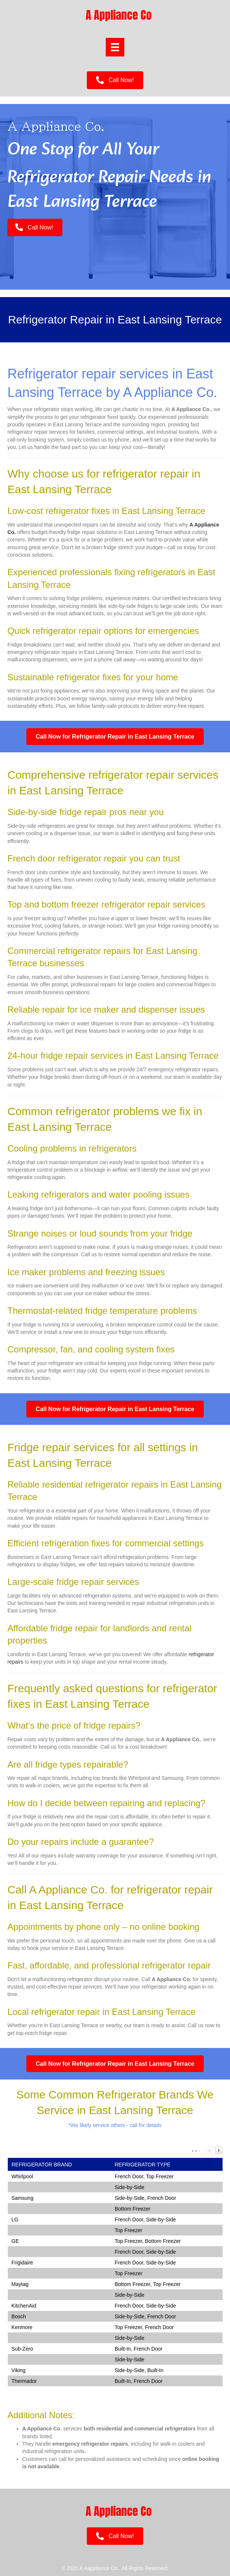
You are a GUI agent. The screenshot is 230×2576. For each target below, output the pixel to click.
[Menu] (115, 47)
